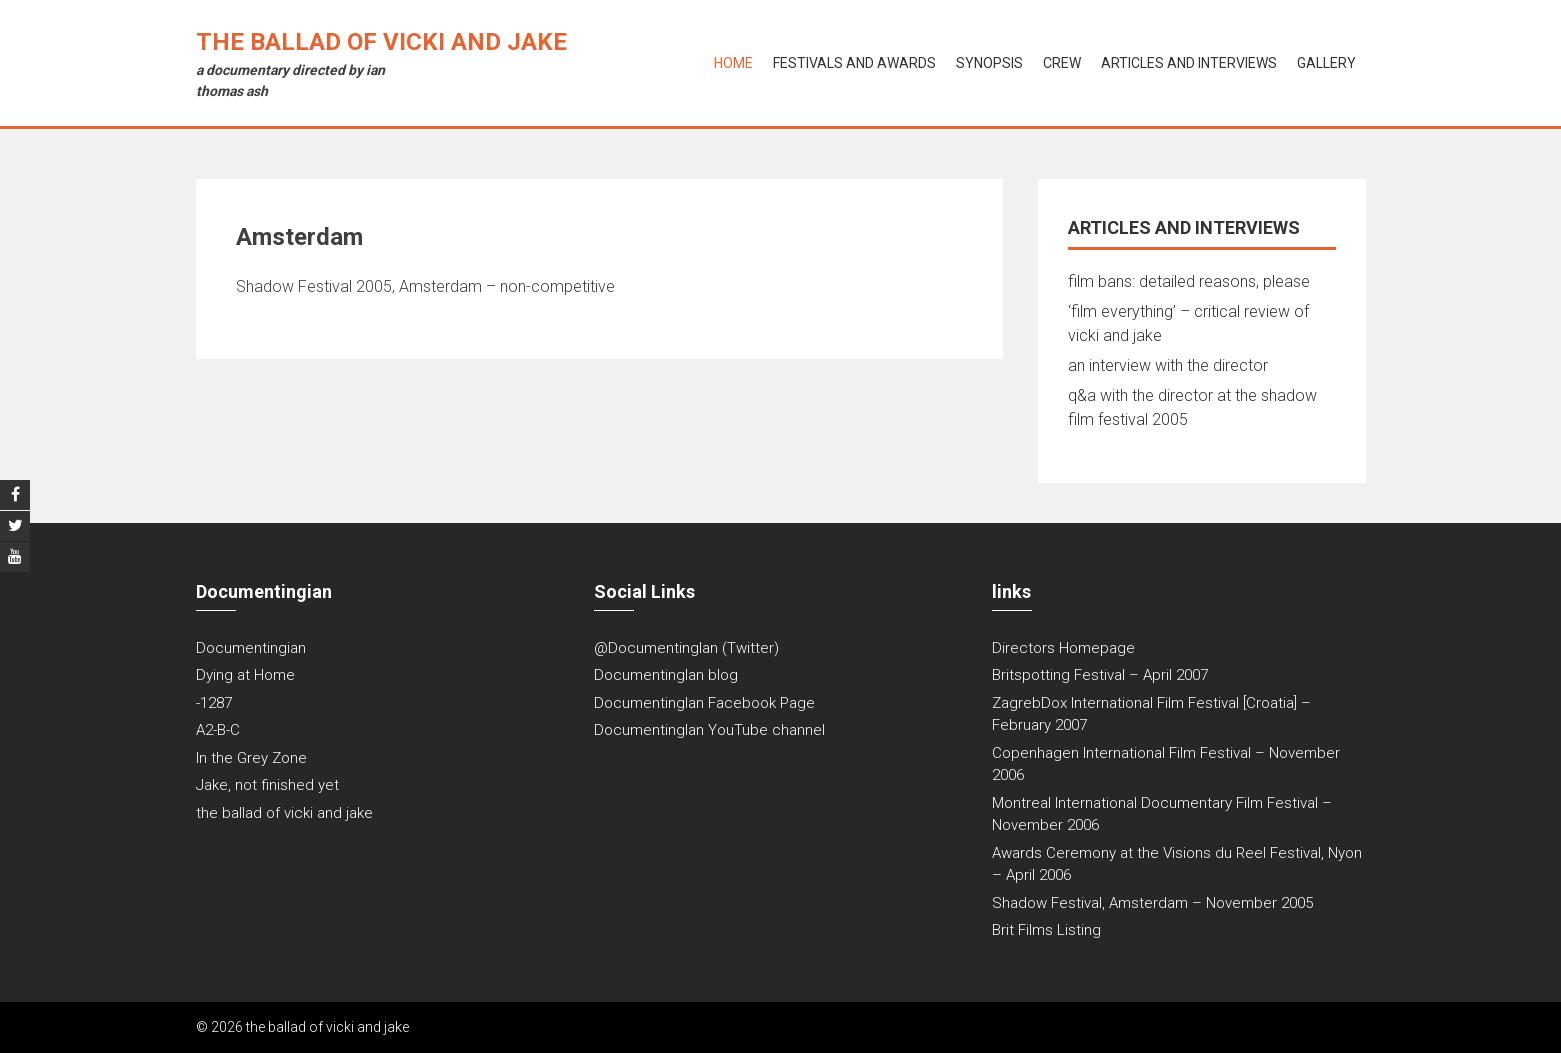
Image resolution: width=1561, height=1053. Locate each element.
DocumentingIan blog (666, 675)
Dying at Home (245, 675)
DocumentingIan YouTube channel (709, 730)
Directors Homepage (1063, 648)
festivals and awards (854, 63)
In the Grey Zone (251, 758)
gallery (1326, 63)
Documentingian (251, 648)
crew (1062, 63)
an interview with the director (1168, 365)
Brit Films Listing (1046, 930)
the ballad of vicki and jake (381, 42)
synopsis (989, 63)
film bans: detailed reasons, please (1189, 281)
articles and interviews (1189, 63)
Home (733, 63)
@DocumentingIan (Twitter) (686, 648)
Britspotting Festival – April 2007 (1100, 675)
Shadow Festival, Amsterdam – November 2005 (1152, 903)
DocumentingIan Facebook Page (704, 703)
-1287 (214, 703)
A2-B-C (218, 730)
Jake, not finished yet (267, 785)
